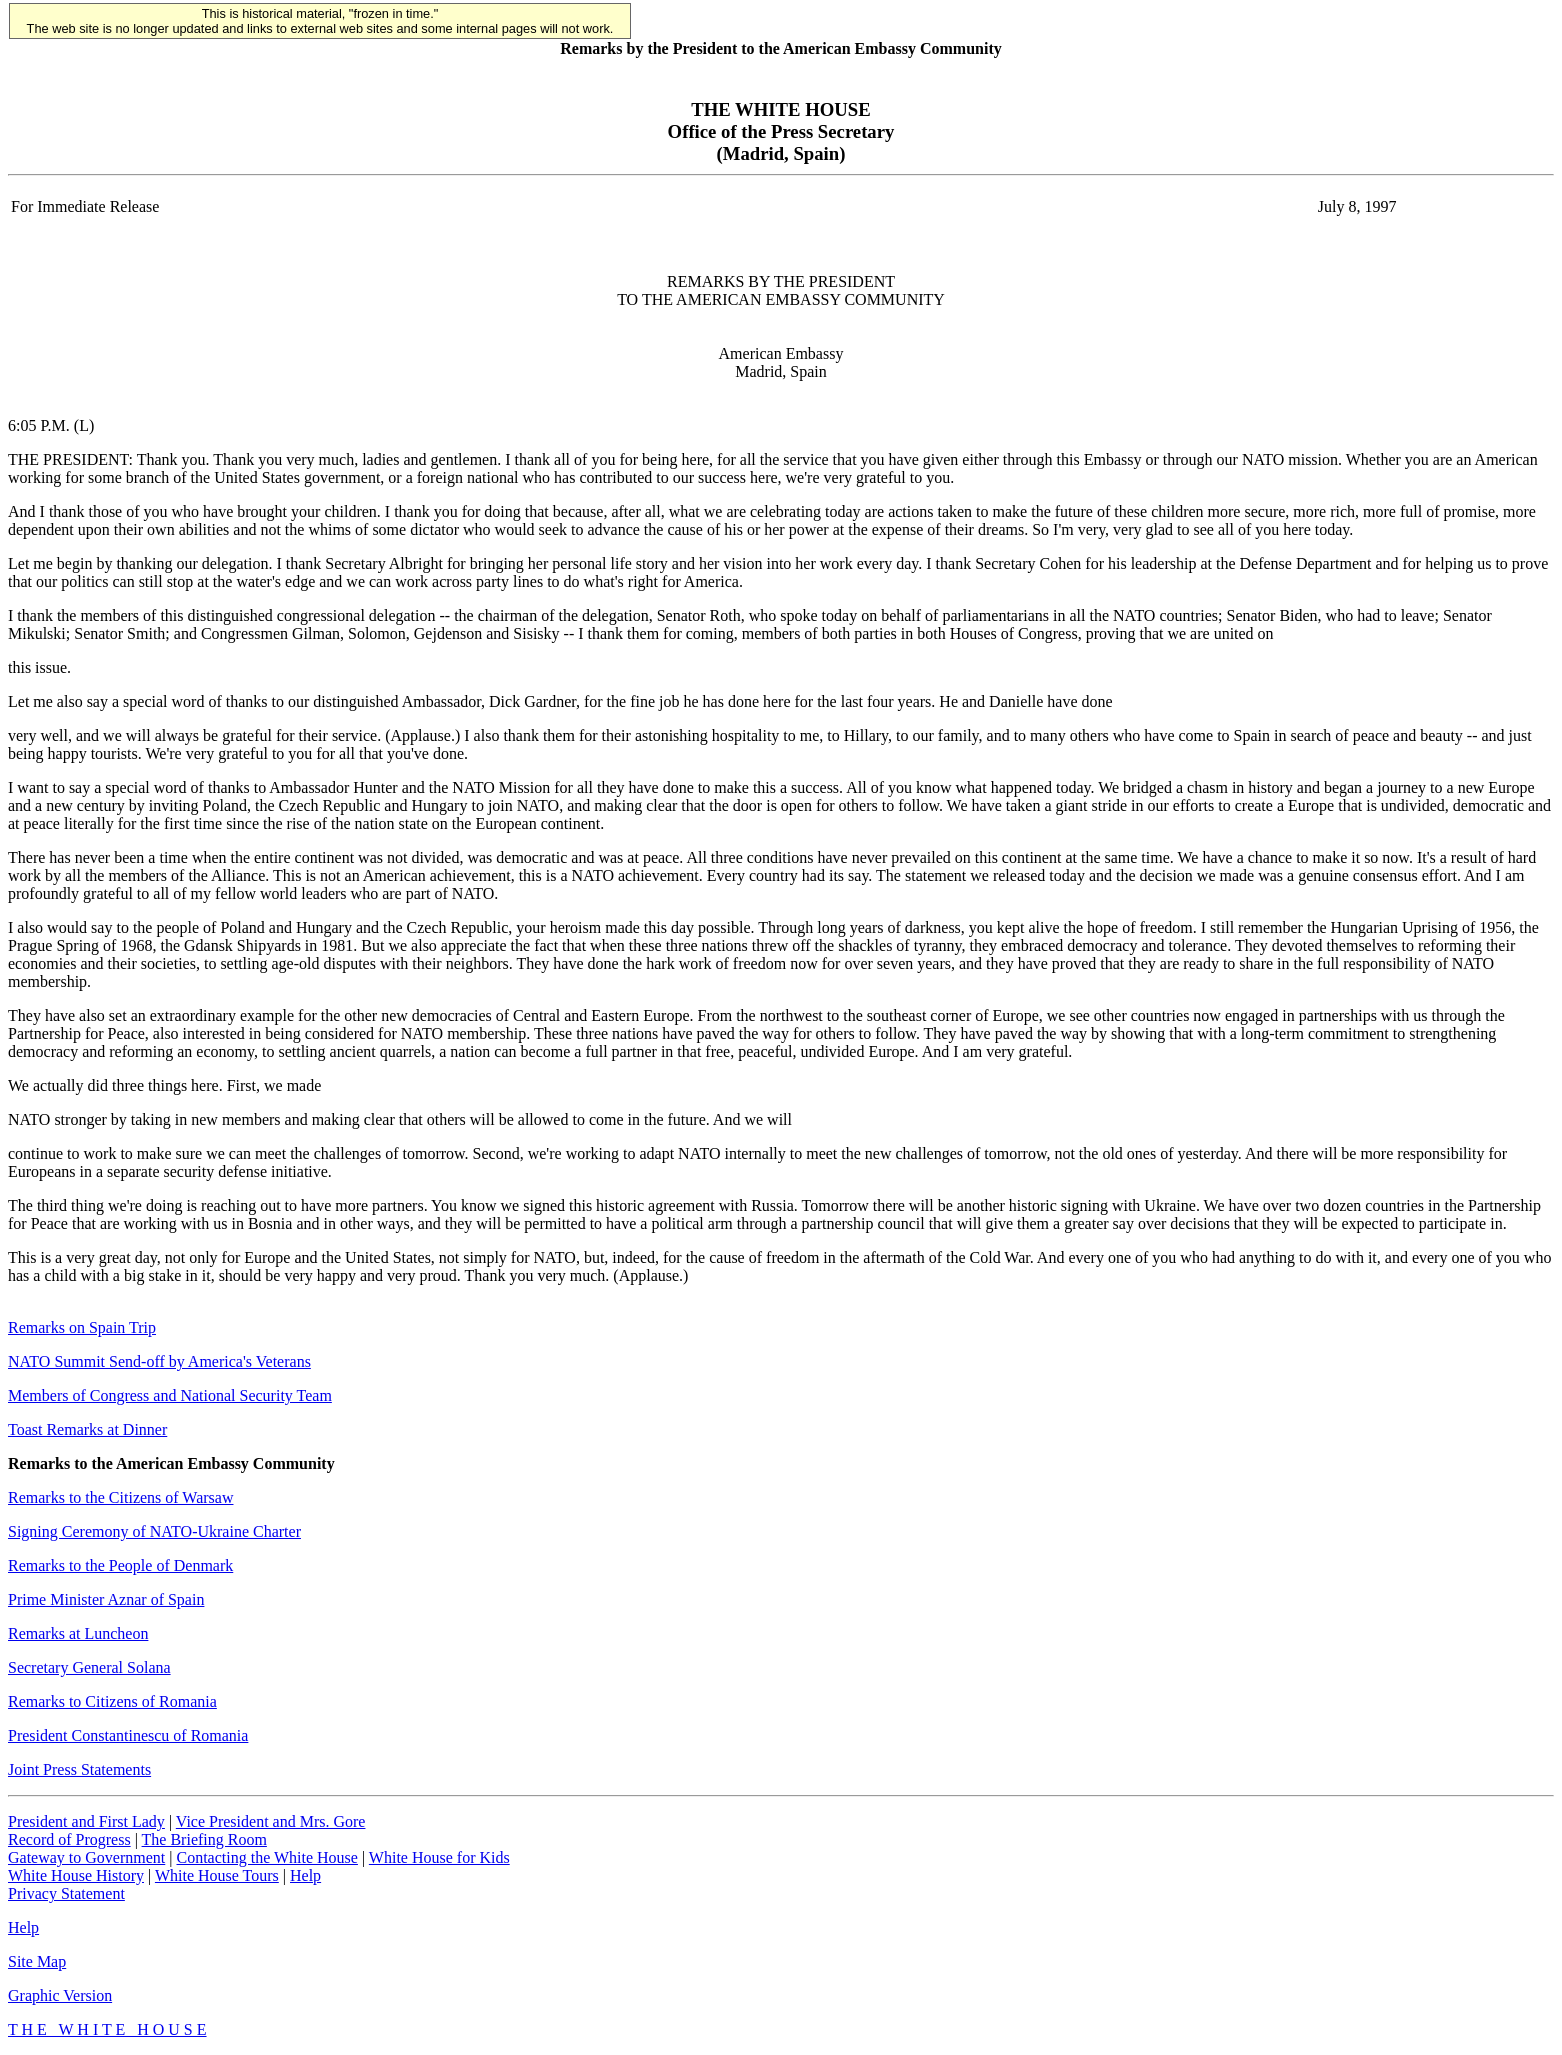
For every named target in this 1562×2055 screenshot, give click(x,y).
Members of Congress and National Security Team (170, 1395)
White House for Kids (439, 1857)
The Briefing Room (204, 1839)
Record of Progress (69, 1839)
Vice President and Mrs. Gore (271, 1821)
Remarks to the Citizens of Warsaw (120, 1497)
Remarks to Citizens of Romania (112, 1701)
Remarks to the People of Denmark (120, 1565)
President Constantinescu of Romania (128, 1735)
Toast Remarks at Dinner (87, 1429)
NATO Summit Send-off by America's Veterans (159, 1361)
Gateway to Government (86, 1857)
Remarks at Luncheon (78, 1633)
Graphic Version (60, 1995)
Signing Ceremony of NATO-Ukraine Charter (154, 1531)
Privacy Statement (66, 1893)
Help (305, 1875)
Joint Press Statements (79, 1769)
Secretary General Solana (89, 1667)
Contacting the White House (266, 1857)
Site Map (37, 1961)
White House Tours (217, 1875)
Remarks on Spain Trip (82, 1327)
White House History (76, 1875)
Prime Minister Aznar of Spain (106, 1599)
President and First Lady (86, 1821)
